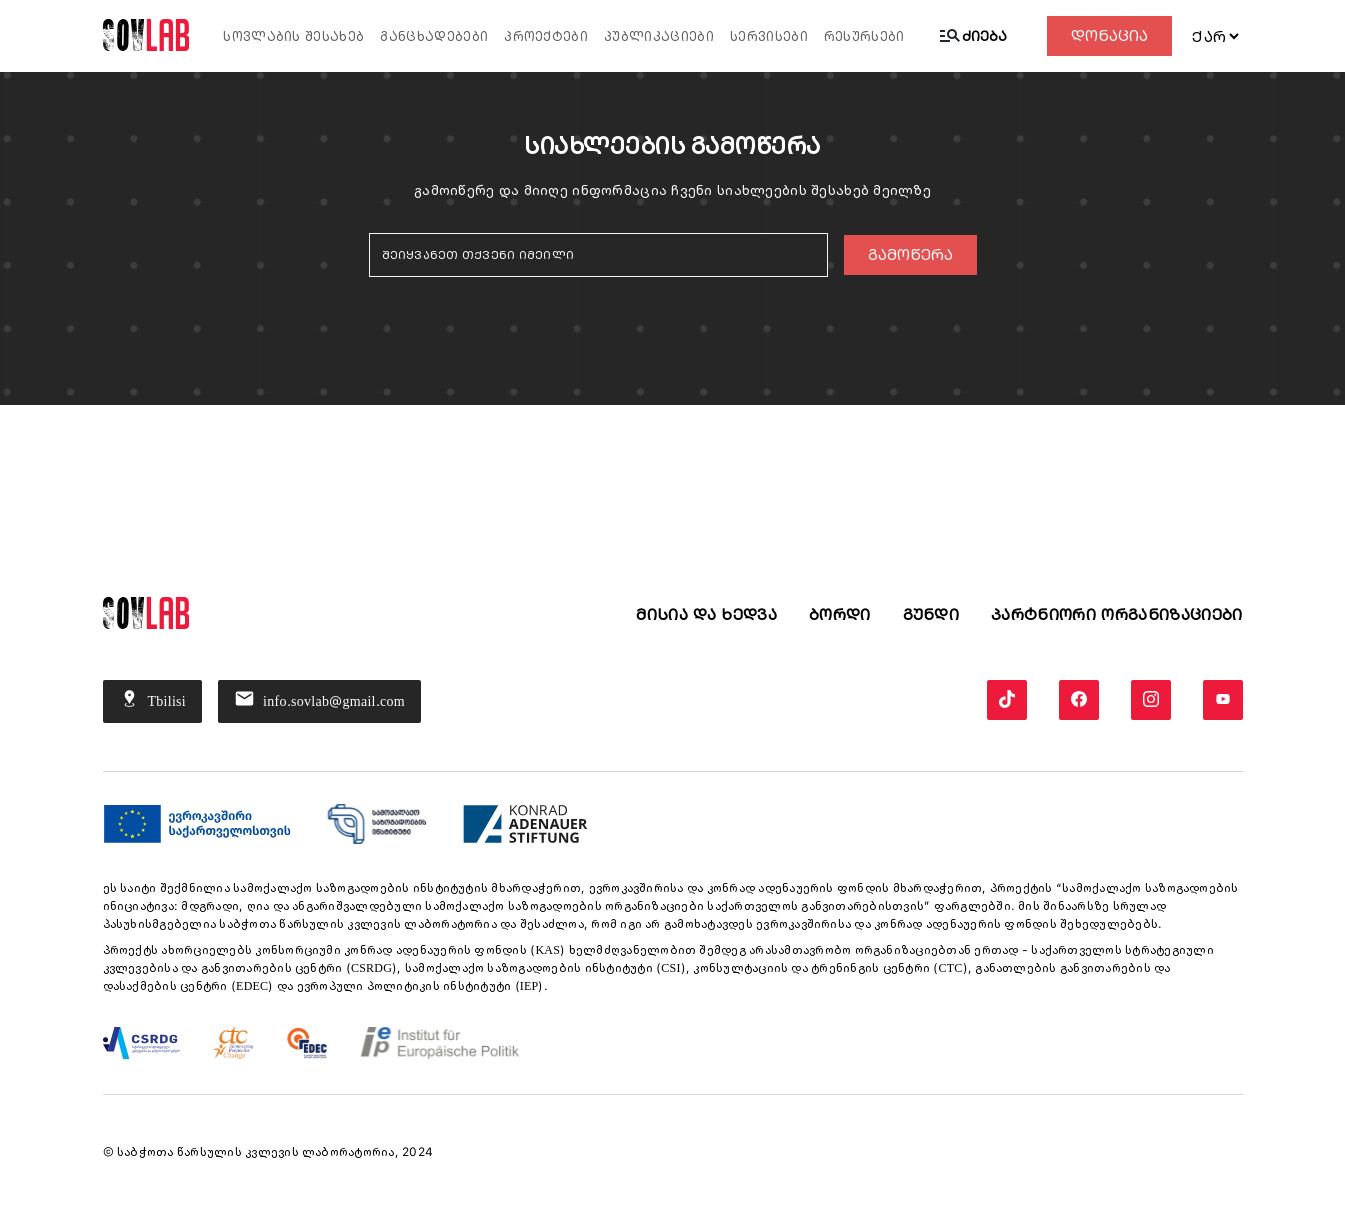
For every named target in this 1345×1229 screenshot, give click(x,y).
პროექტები (546, 36)
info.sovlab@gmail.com (319, 701)
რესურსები (864, 36)
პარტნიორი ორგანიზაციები (1116, 614)
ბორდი (840, 614)
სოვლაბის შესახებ (293, 36)
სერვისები (769, 36)
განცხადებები (434, 36)
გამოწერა (910, 254)
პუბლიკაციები (659, 36)
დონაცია (1109, 35)
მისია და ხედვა (706, 614)
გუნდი (931, 614)
